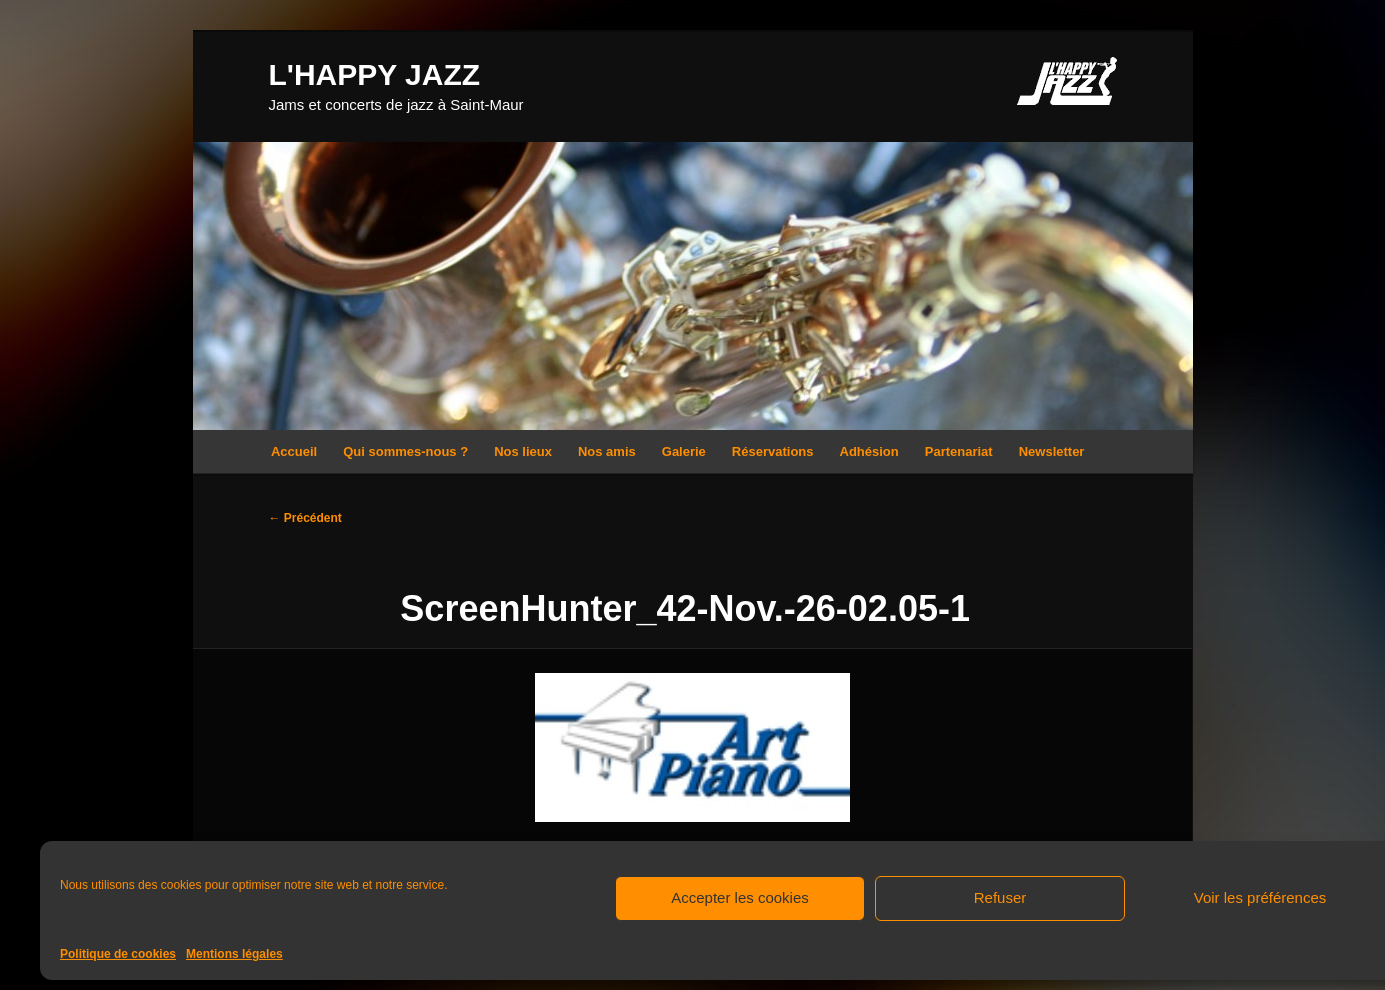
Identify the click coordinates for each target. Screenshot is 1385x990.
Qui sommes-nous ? (405, 451)
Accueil (294, 451)
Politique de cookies (118, 954)
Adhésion (869, 451)
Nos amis (607, 451)
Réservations (773, 451)
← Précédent (305, 518)
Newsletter (1052, 451)
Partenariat (959, 451)
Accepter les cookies (740, 897)
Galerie (684, 451)
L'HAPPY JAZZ (375, 74)
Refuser (1000, 897)
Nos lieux (523, 451)
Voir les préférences (1260, 897)
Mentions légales (234, 954)
